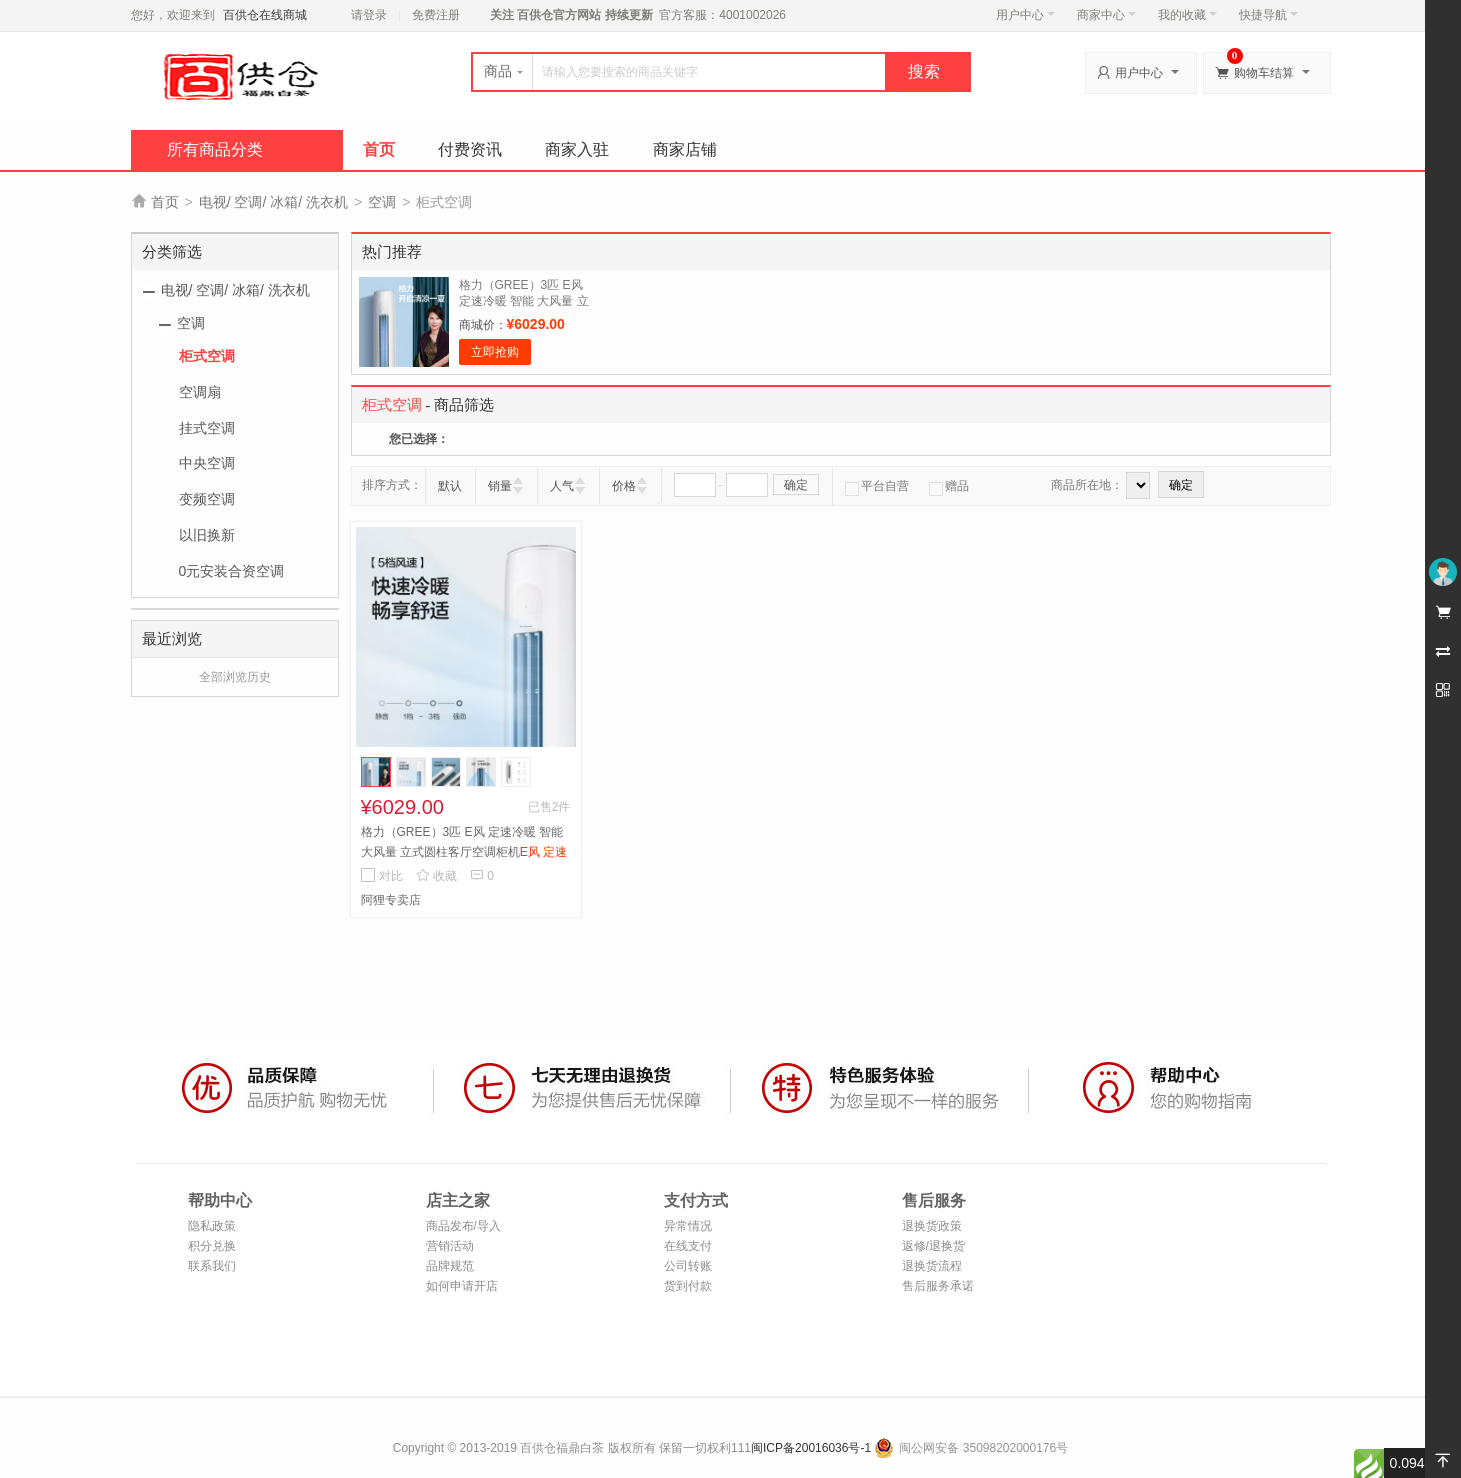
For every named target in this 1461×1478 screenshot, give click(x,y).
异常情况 (688, 1226)
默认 (450, 486)
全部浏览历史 (235, 677)
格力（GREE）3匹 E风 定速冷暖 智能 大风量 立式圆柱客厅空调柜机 (524, 301)
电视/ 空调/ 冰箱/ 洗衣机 (273, 202)
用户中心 (1025, 15)
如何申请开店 (462, 1286)
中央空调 (207, 463)
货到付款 (688, 1286)
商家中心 (1106, 15)
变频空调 (207, 499)
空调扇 (200, 392)
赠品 (949, 486)
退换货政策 (932, 1226)
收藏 (436, 876)
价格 (624, 486)
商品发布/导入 (463, 1226)
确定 (796, 485)
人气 (562, 486)
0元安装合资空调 (232, 571)
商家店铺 (685, 149)
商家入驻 (577, 149)
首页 (379, 149)
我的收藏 (1187, 15)
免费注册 (436, 15)
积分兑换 (212, 1246)
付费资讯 (470, 149)
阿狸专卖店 (391, 900)
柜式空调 (207, 356)
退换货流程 (932, 1266)
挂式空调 (207, 428)
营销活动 (450, 1246)
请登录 (369, 15)
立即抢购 (495, 352)
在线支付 (688, 1246)
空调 (382, 202)
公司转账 (688, 1266)
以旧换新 (207, 535)
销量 (500, 486)
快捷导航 (1268, 15)
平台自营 (877, 486)
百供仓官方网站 (559, 15)
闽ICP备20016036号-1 (811, 1448)
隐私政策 (212, 1226)
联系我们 (212, 1266)
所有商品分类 (215, 149)
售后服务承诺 (938, 1286)
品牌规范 (450, 1266)
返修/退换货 (933, 1246)
